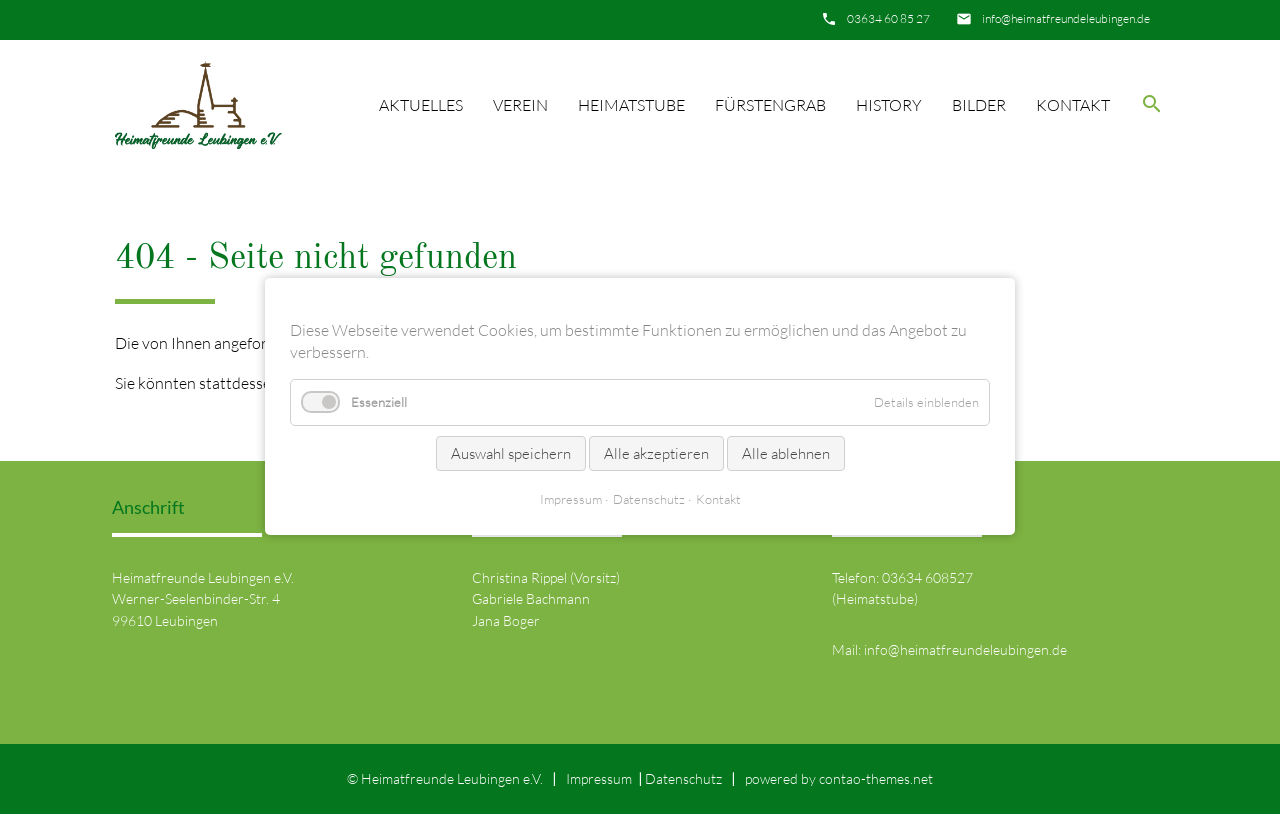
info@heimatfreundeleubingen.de (1066, 18)
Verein (520, 105)
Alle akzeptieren (656, 453)
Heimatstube (631, 105)
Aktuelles (421, 105)
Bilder (979, 105)
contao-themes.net (876, 778)
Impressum (599, 778)
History (889, 105)
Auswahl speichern (511, 453)
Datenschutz (683, 778)
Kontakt (1073, 105)
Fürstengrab (770, 105)
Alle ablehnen (786, 453)
